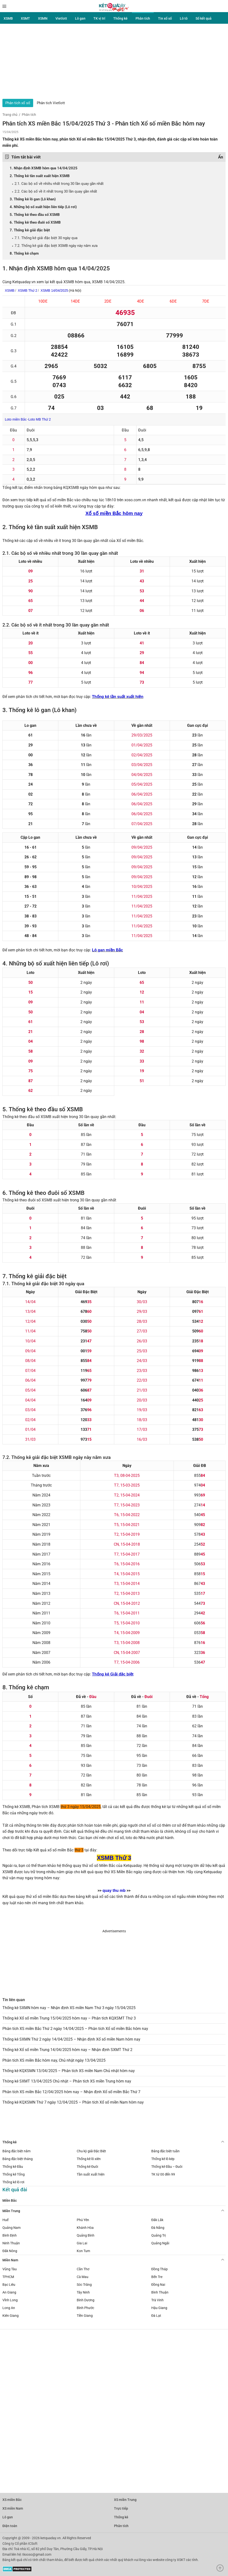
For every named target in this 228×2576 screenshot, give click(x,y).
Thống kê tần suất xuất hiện (117, 697)
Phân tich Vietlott (51, 103)
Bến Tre (156, 2277)
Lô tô (184, 18)
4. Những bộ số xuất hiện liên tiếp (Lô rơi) (43, 207)
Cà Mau (82, 2277)
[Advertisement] (114, 62)
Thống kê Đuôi (87, 2167)
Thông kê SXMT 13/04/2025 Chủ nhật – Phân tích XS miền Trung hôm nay (66, 2081)
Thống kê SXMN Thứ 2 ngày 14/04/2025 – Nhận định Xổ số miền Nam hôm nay (71, 2039)
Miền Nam (10, 2260)
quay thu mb (113, 1890)
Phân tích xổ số (17, 103)
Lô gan (80, 18)
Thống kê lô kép (163, 2159)
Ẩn (220, 157)
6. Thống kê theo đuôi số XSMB (35, 222)
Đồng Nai (158, 2284)
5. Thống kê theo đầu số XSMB (35, 214)
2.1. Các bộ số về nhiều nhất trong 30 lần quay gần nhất (59, 183)
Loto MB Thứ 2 (39, 419)
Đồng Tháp (159, 2269)
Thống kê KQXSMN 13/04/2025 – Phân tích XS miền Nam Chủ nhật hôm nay (68, 2070)
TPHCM (8, 2277)
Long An (8, 2308)
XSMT (25, 18)
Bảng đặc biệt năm (16, 2151)
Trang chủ (9, 115)
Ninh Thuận (11, 2243)
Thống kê (120, 18)
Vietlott (61, 18)
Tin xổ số (165, 18)
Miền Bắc (9, 2200)
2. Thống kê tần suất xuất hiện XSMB (40, 176)
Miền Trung (11, 2211)
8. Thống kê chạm (24, 253)
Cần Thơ (83, 2269)
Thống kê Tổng (13, 2174)
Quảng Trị (158, 2235)
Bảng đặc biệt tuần (165, 2151)
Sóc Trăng (84, 2284)
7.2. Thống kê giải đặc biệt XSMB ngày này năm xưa (56, 245)
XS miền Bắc (12, 2500)
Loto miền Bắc (16, 419)
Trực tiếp (121, 2508)
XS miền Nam (12, 2508)
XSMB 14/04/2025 (54, 290)
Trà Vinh (157, 2300)
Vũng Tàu (9, 2269)
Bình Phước (85, 2308)
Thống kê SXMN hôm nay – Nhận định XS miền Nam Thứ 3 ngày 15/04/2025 (69, 2007)
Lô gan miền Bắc (107, 950)
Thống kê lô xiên (89, 2159)
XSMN (42, 18)
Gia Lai (82, 2243)
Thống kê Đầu (12, 2167)
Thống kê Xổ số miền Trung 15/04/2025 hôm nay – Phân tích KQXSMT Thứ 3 (69, 2018)
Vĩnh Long (10, 2300)
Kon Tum (83, 2251)
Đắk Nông (9, 2251)
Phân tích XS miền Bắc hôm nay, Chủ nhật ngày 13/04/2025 (54, 2060)
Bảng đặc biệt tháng (17, 2159)
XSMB (8, 18)
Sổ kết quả (204, 18)
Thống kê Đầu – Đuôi (166, 2167)
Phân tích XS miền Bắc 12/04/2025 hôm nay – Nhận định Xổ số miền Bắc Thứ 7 (71, 2092)
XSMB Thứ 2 (27, 290)
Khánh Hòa (85, 2228)
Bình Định (9, 2235)
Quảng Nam (11, 2228)
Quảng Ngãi (160, 2243)
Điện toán (9, 2526)
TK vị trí (99, 18)
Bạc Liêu (8, 2284)
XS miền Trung (125, 2500)
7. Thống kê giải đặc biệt (30, 230)
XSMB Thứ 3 (114, 1858)
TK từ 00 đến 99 (163, 2174)
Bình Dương (85, 2300)
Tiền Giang (85, 2316)
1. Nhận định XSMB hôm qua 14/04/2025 (43, 168)
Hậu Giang (159, 2308)
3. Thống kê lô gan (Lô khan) (33, 199)
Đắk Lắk (157, 2220)
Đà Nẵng (157, 2228)
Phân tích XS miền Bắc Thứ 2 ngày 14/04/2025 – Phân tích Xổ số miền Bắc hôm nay (75, 2028)
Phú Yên (83, 2220)
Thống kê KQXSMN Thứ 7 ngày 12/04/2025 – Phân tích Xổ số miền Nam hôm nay (73, 2102)
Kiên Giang (10, 2316)
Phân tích (143, 18)
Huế (5, 2220)
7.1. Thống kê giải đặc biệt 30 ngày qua (46, 238)
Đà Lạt (156, 2316)
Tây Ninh (83, 2292)
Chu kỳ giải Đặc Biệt (91, 2151)
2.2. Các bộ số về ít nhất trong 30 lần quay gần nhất (56, 191)
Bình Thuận (159, 2292)
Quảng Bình (85, 2235)
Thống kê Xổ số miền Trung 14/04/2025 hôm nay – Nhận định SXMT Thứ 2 (67, 2049)
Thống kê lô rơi (13, 2182)
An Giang (9, 2292)
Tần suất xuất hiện (91, 2174)
